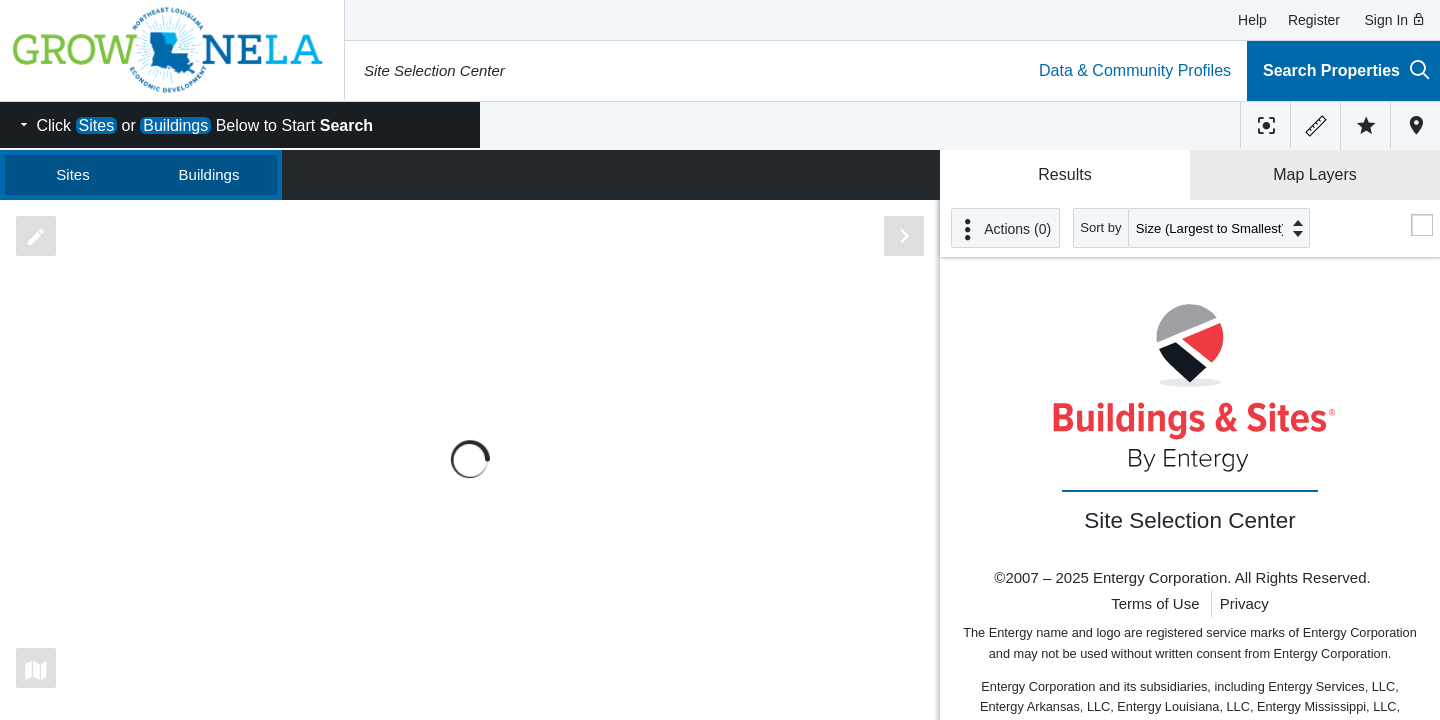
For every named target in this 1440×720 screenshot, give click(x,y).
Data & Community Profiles (1135, 70)
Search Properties (1346, 69)
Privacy (1244, 603)
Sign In (1395, 20)
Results (1064, 174)
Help (1252, 20)
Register (1314, 20)
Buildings (209, 174)
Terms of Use (1155, 603)
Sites (72, 174)
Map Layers (1315, 174)
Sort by (1101, 227)
